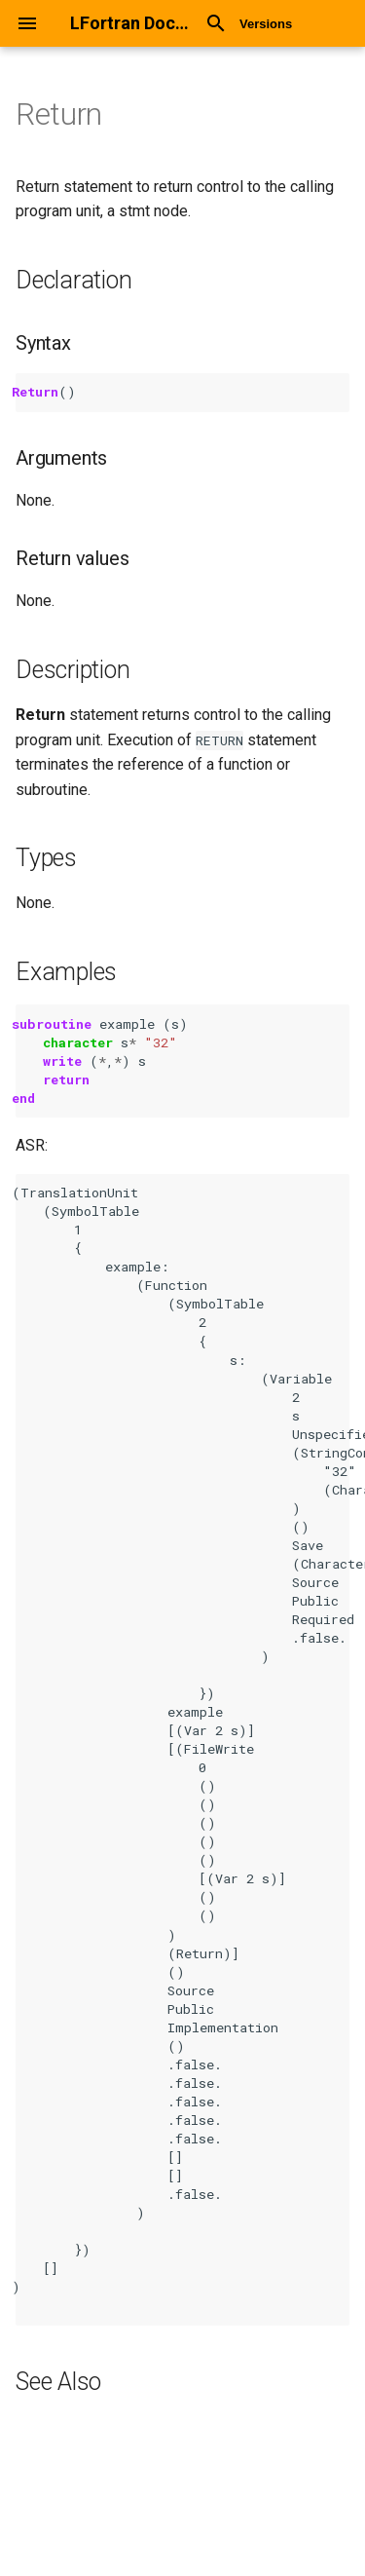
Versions (265, 24)
